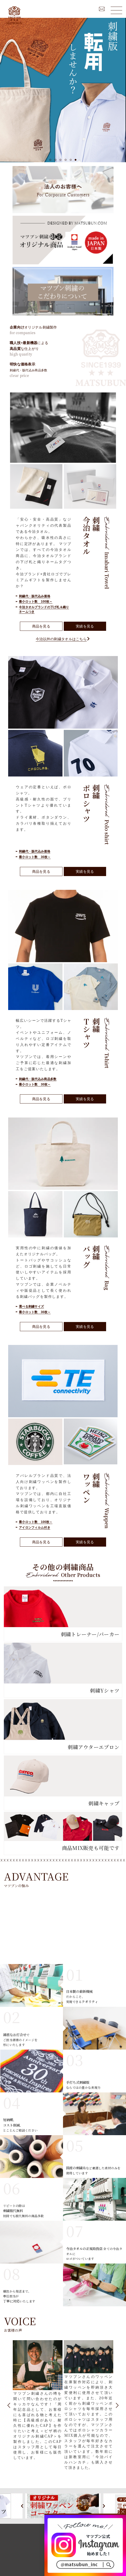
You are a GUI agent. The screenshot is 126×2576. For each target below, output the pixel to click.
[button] (50, 160)
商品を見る (41, 626)
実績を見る (85, 626)
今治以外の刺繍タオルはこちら (61, 639)
